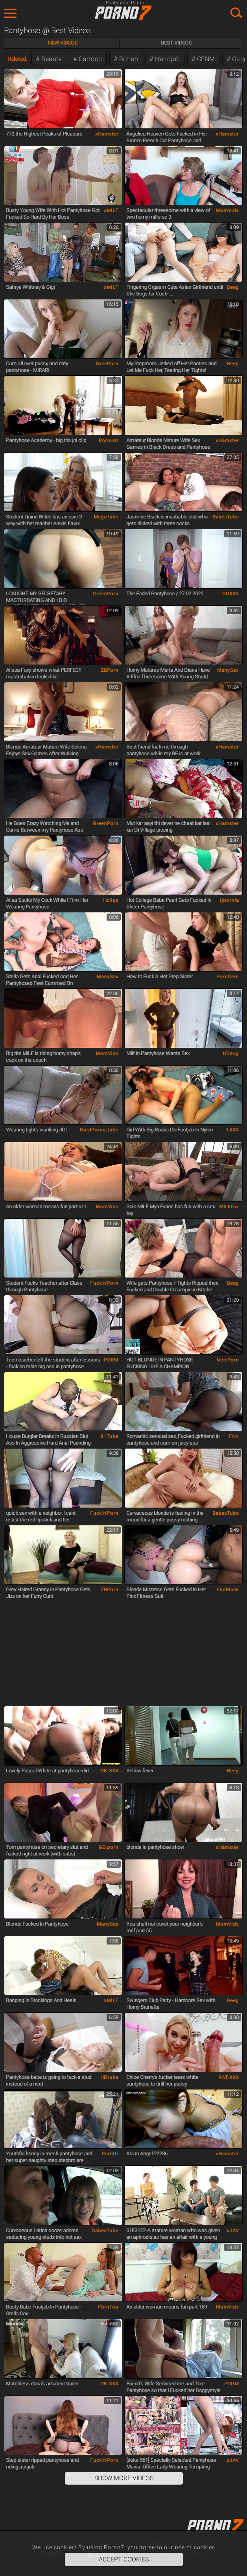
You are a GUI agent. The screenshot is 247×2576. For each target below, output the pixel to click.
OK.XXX (109, 1771)
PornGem (227, 976)
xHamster (106, 134)
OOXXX (230, 593)
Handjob (166, 59)
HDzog (231, 1053)
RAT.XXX (228, 2077)
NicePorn (107, 363)
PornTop (108, 2307)
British (127, 59)
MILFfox (229, 1206)
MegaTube (106, 517)
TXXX (232, 1130)
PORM (111, 1360)
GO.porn (108, 1847)
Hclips (110, 900)
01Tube (109, 1436)
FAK (234, 1436)
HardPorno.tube (99, 1130)
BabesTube (225, 517)
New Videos (62, 43)
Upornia (229, 900)
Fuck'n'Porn (104, 1283)
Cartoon (89, 59)
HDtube (109, 2077)
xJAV (233, 2230)
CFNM (205, 59)
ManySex (228, 670)
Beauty (51, 59)
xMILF (111, 210)
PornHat (108, 440)
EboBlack (227, 1589)
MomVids (227, 210)
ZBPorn (109, 670)
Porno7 (123, 12)
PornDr (109, 2153)
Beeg (233, 287)
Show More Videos (123, 2478)
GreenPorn (105, 593)
